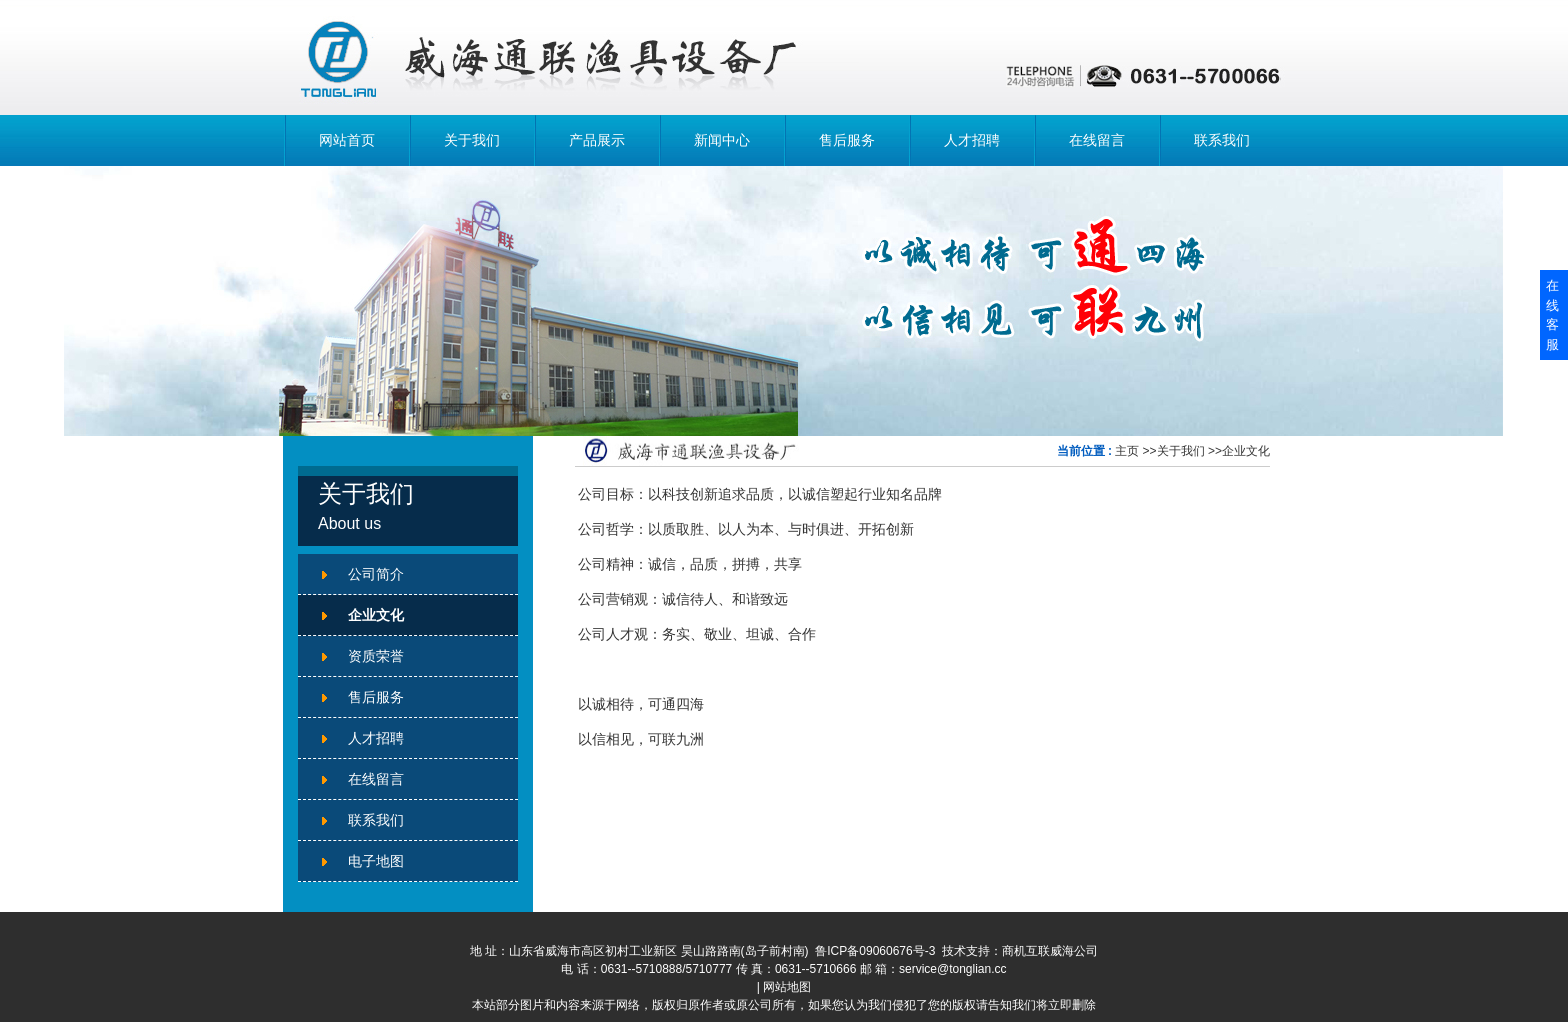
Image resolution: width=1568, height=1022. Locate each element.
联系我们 (1222, 140)
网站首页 (347, 140)
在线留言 (1097, 140)
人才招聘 (972, 140)
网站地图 (787, 987)
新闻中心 (722, 140)
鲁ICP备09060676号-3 (875, 951)
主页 (1127, 451)
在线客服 (1552, 315)
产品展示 (597, 140)
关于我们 (472, 140)
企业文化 (1246, 451)
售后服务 (847, 140)
